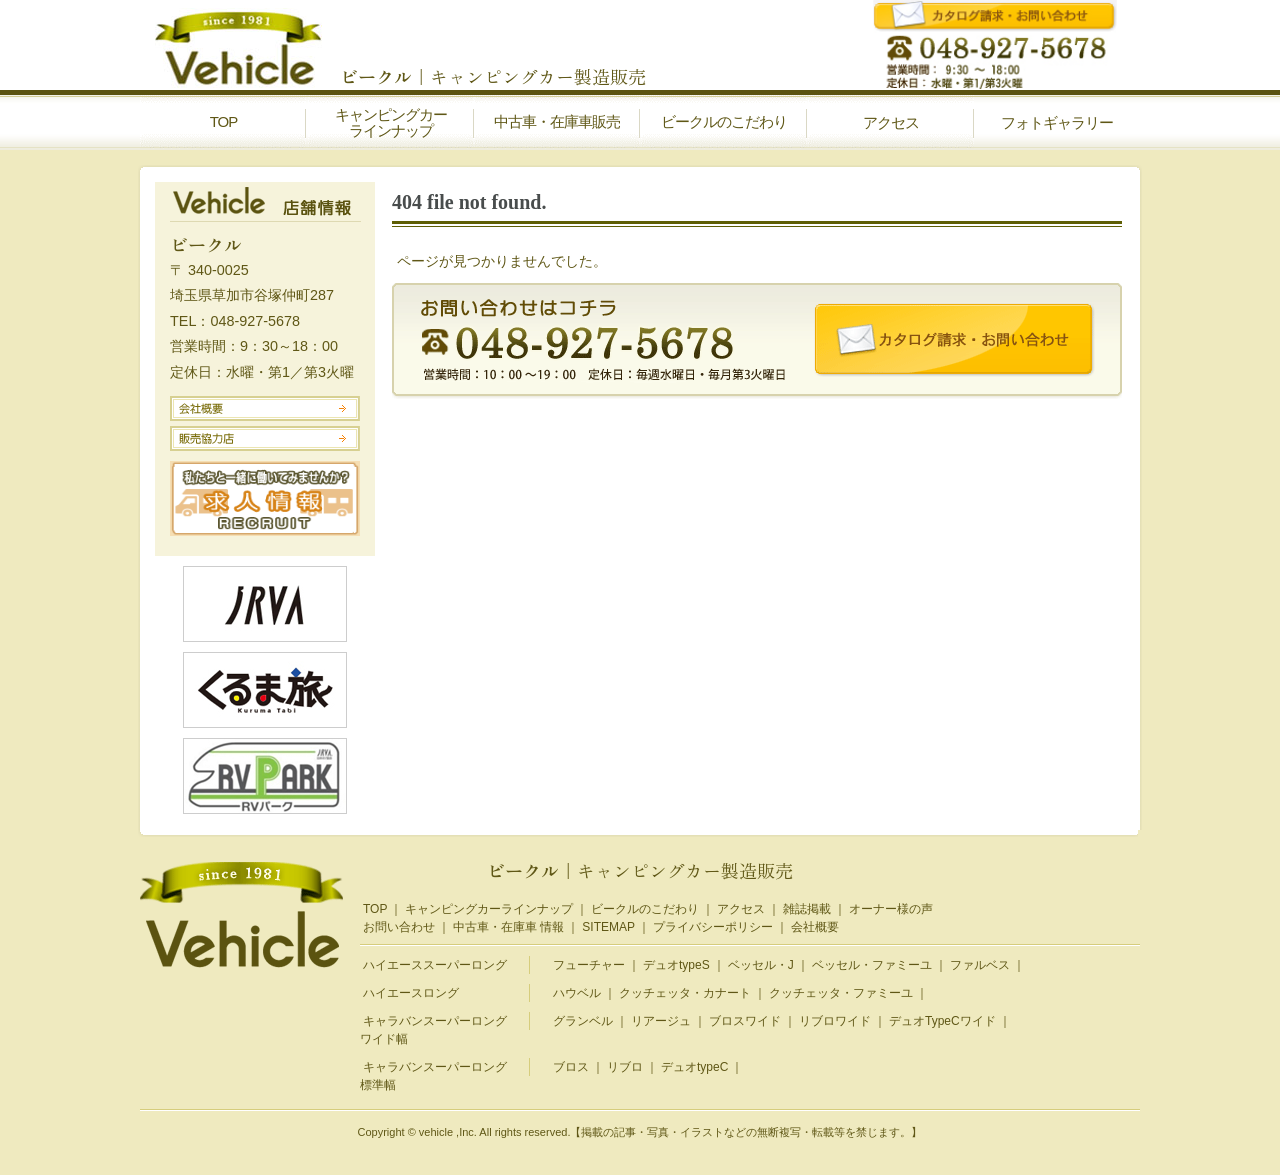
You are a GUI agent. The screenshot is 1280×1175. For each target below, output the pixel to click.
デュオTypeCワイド (942, 1021)
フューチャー (589, 965)
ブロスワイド (745, 1021)
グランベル (583, 1021)
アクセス (741, 909)
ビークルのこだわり (724, 121)
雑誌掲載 (807, 909)
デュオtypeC (694, 1067)
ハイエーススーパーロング (435, 965)
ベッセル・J (761, 965)
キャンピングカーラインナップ (489, 909)
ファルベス (980, 965)
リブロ (625, 1067)
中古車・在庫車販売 (557, 121)
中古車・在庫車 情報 (508, 927)
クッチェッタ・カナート (685, 993)
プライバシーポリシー (713, 927)
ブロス (571, 1067)
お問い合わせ (399, 927)
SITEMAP (608, 927)
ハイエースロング (411, 993)
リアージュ (661, 1021)
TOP (224, 121)
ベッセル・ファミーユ (872, 965)
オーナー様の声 (891, 909)
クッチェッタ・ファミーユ (841, 993)
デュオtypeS (676, 965)
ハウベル (577, 993)
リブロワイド (835, 1021)
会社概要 (815, 927)
